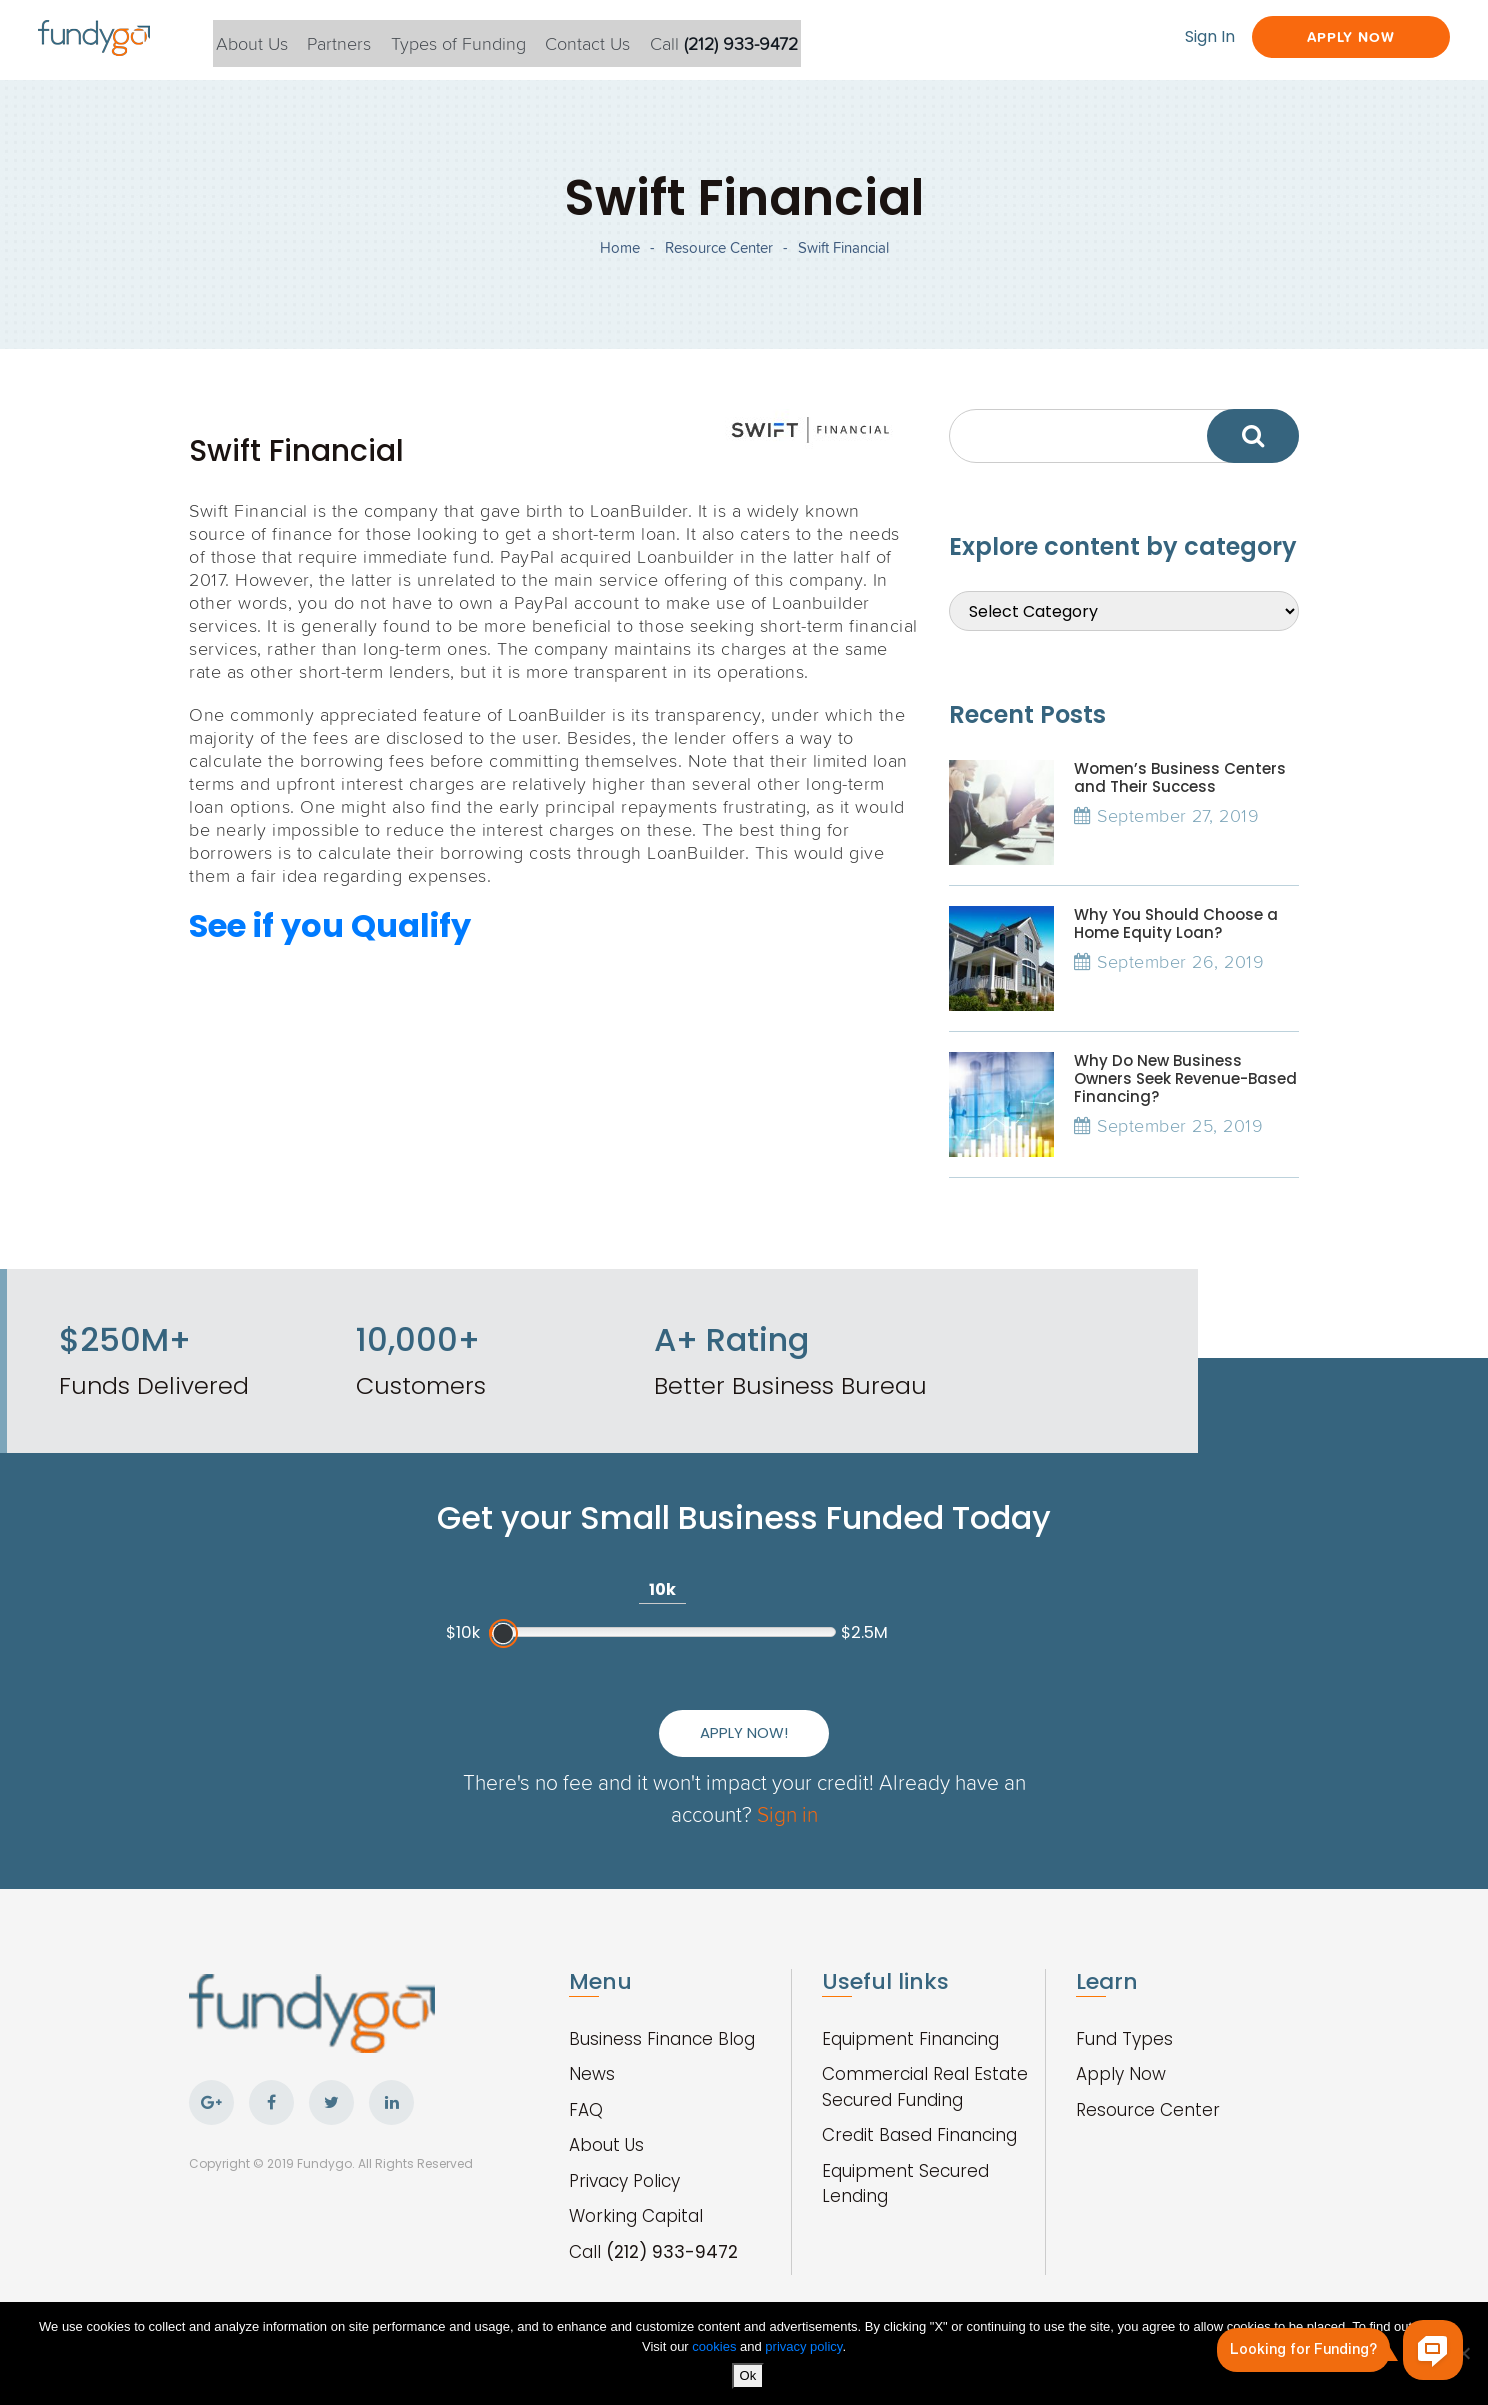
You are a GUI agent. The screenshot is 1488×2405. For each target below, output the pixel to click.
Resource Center (719, 260)
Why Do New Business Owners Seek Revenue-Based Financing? (1185, 1102)
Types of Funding (490, 39)
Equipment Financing (910, 2018)
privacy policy (803, 2347)
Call (767, 39)
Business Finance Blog (662, 2018)
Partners (366, 39)
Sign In (1175, 37)
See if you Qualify (330, 949)
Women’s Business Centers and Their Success (1180, 801)
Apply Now (1331, 37)
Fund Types (1124, 2018)
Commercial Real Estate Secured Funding (925, 2066)
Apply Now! (935, 1696)
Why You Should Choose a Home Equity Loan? (1176, 947)
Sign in (825, 1792)
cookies (716, 2347)
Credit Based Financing (919, 2114)
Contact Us (625, 39)
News (592, 2053)
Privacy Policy (624, 2160)
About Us (273, 39)
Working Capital (636, 2195)
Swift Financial (843, 260)
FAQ (586, 2089)
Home (620, 260)
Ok (749, 2376)
